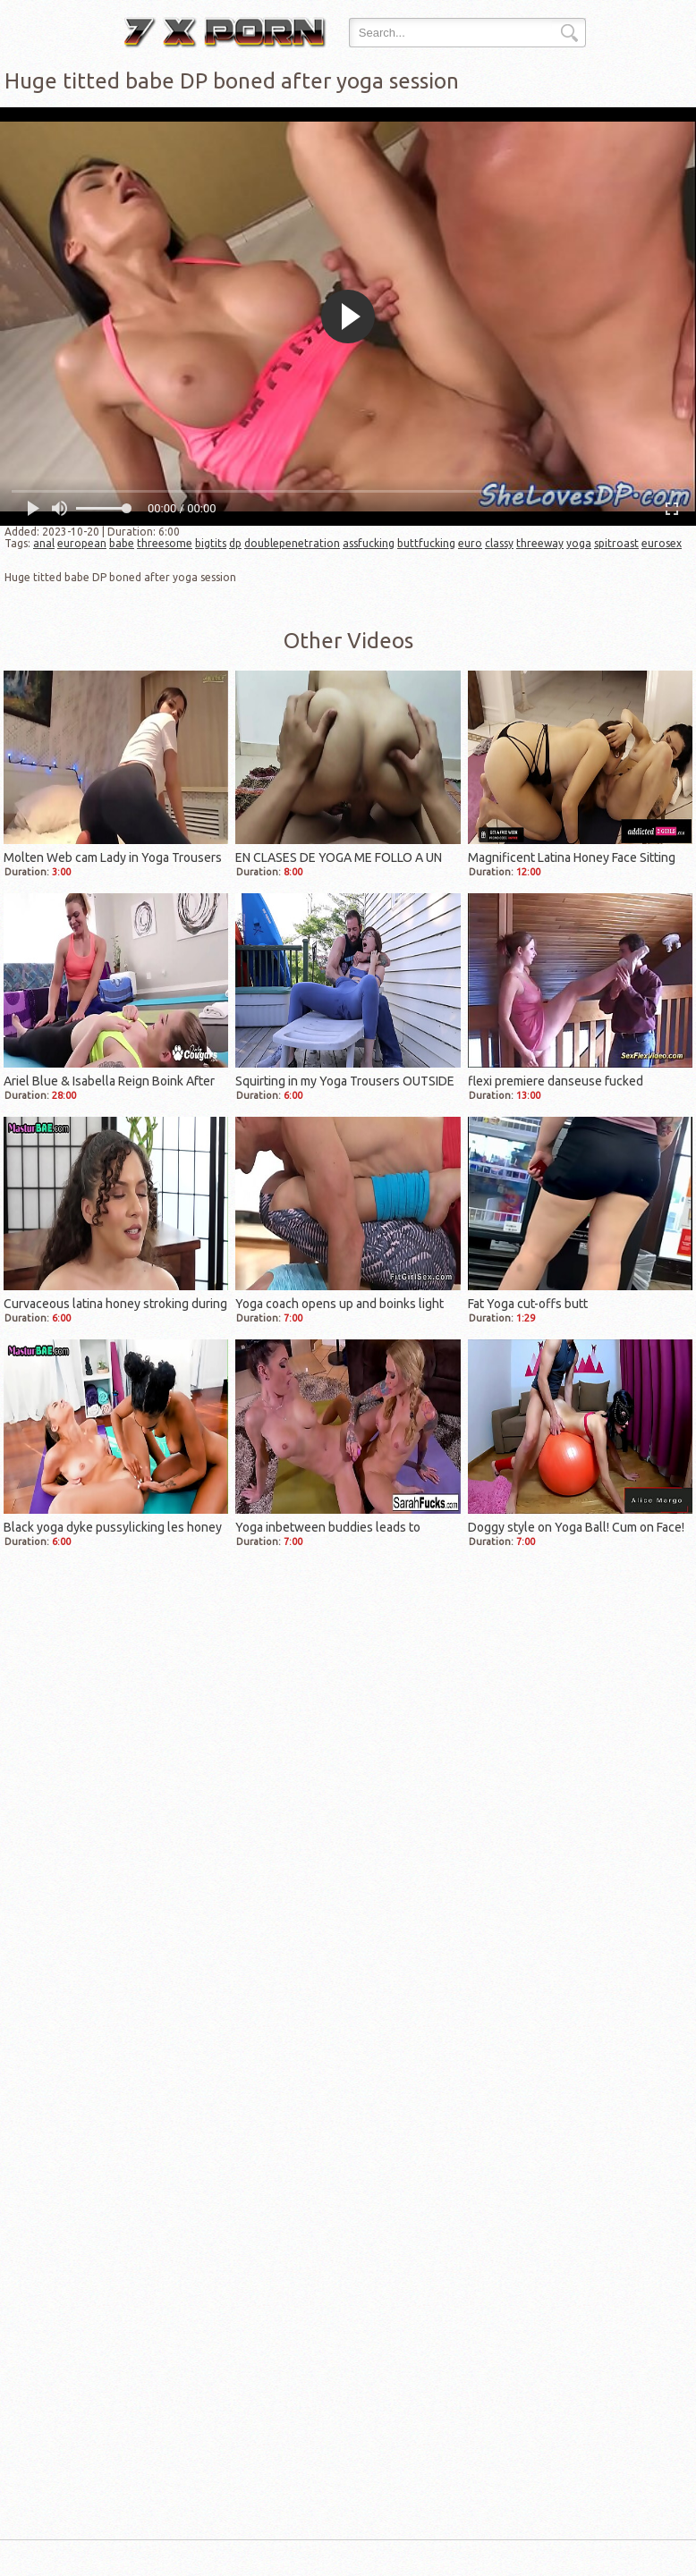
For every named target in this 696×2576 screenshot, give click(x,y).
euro (470, 543)
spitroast (616, 543)
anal (44, 543)
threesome (164, 543)
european (81, 543)
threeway (540, 543)
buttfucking (426, 543)
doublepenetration (292, 543)
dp (235, 543)
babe (121, 543)
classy (499, 543)
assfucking (369, 543)
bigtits (210, 543)
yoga (578, 543)
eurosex (661, 543)
